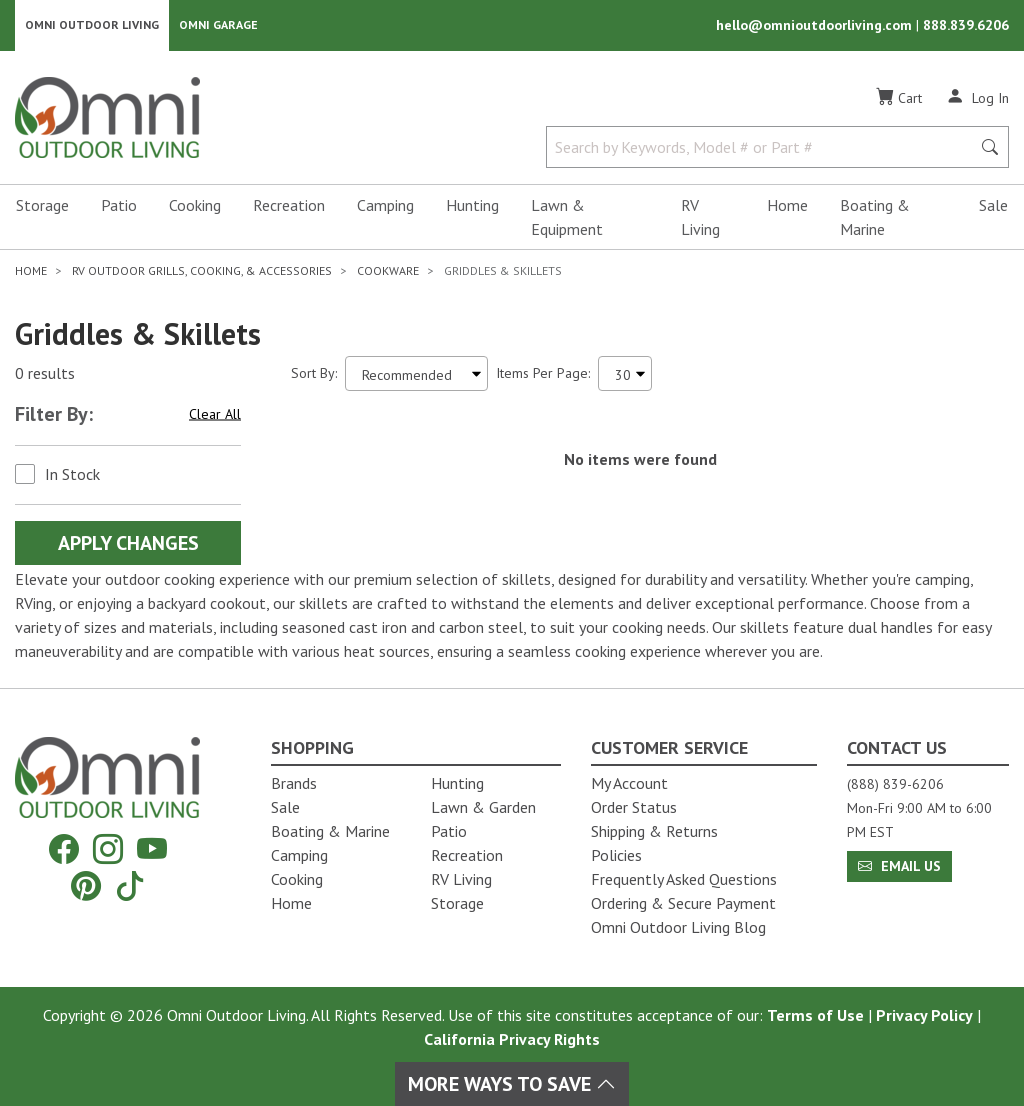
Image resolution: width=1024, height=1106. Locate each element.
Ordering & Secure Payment (683, 903)
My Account (629, 783)
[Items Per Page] (625, 374)
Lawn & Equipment (567, 218)
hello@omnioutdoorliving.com (816, 26)
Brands (294, 783)
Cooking (195, 206)
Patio (119, 206)
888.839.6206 (966, 26)
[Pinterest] (86, 885)
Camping (385, 206)
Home (787, 206)
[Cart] (899, 99)
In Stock (72, 475)
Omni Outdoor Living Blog (678, 927)
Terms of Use (815, 1015)
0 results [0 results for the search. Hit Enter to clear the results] (45, 375)
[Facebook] (64, 849)
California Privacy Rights (512, 1039)
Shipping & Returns (654, 831)
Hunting (472, 206)
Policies (616, 855)
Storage (42, 206)
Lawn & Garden (483, 807)
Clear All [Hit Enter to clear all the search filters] (215, 415)
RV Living (700, 218)
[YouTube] (152, 849)
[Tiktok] (130, 885)
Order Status (634, 807)
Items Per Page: (543, 374)
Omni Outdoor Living (92, 25)
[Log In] (977, 98)
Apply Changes (128, 544)
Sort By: (314, 374)
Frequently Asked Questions (684, 879)
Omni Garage (218, 25)
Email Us (899, 866)
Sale (993, 206)
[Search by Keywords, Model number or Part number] (764, 148)
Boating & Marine (875, 218)
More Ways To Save (512, 1084)
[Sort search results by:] (416, 374)
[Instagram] (108, 849)
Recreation (289, 206)
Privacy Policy (924, 1015)
